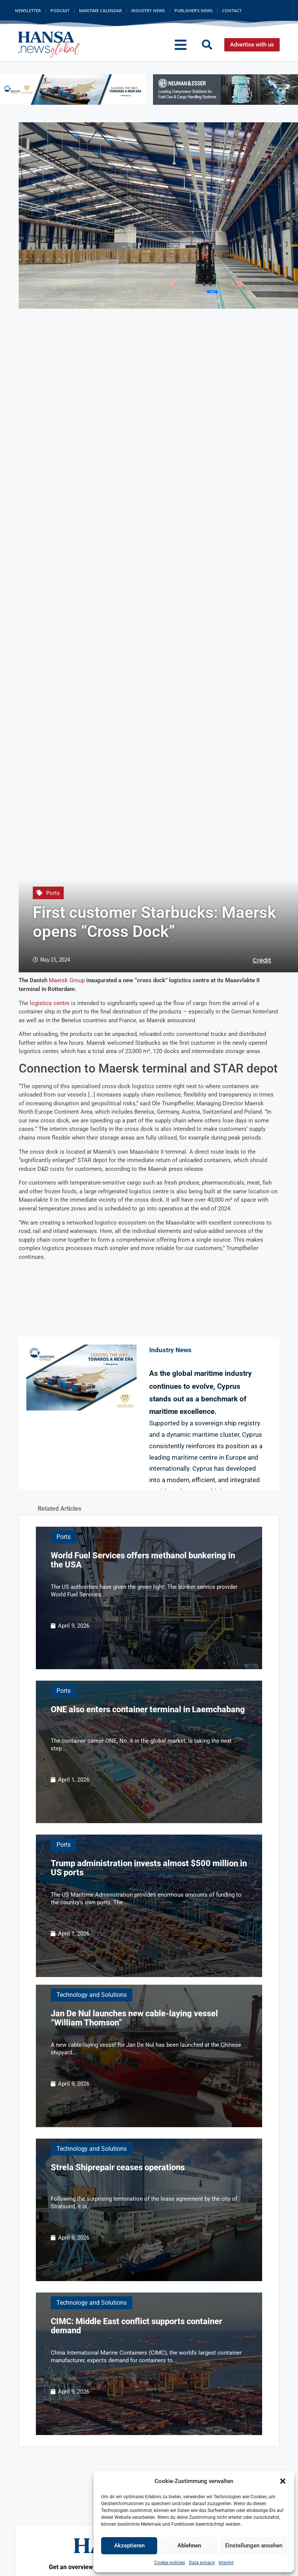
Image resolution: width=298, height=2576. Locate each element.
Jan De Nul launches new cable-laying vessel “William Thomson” (134, 2018)
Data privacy (202, 2562)
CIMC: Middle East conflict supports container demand (136, 2326)
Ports (53, 893)
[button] (283, 2481)
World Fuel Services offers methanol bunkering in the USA (143, 1560)
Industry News (148, 10)
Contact (232, 10)
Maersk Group (67, 980)
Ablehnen (189, 2545)
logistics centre (49, 1003)
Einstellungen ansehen (253, 2545)
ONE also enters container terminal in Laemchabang (148, 1709)
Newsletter (28, 10)
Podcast (59, 10)
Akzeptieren (129, 2545)
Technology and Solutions (91, 1994)
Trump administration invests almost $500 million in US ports (149, 1868)
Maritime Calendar (100, 10)
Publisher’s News (193, 10)
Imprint (226, 2562)
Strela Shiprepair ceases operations (118, 2167)
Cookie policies (169, 2562)
